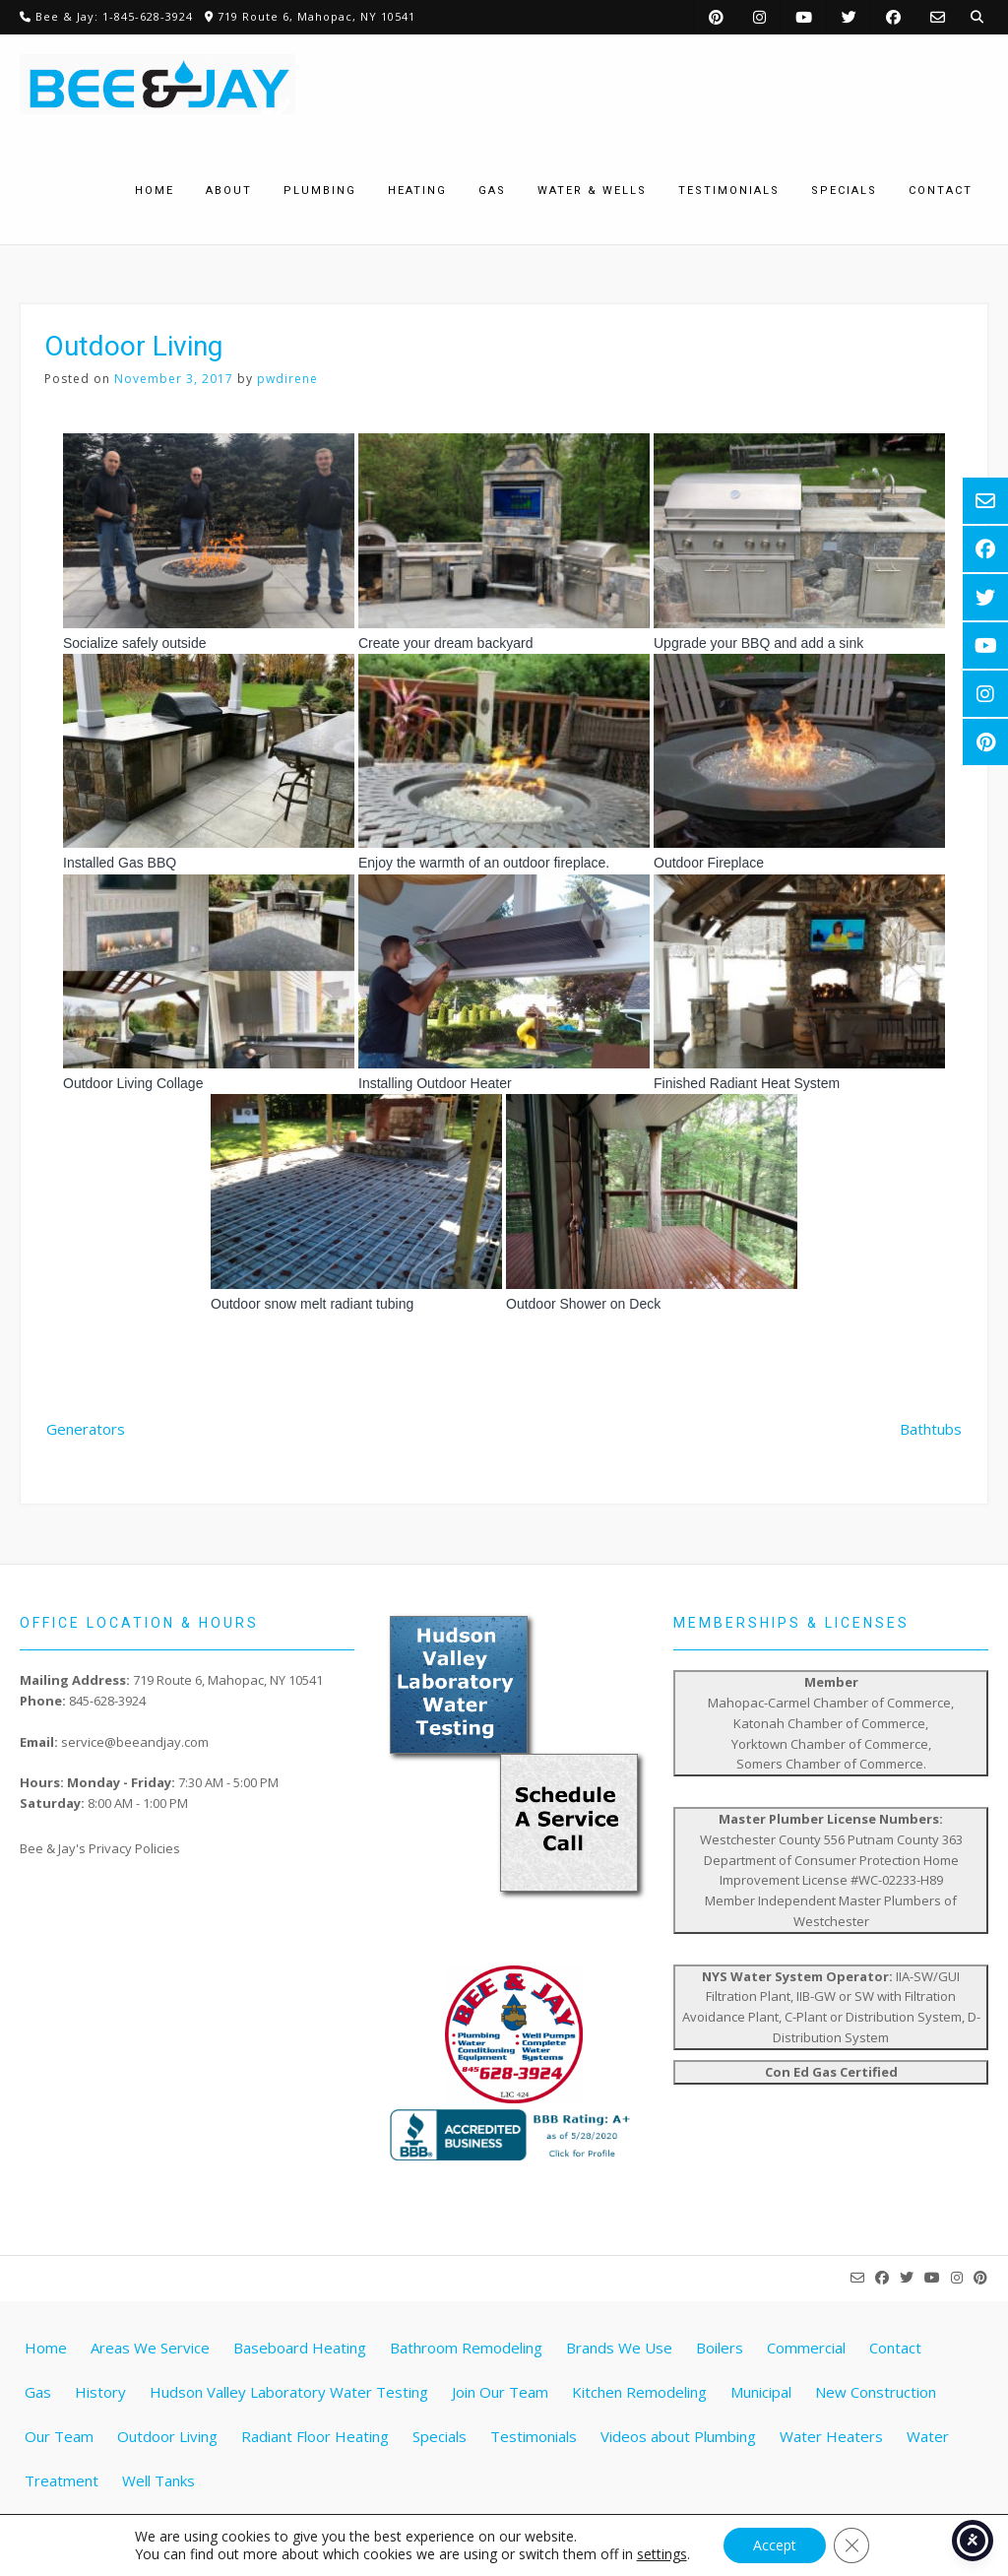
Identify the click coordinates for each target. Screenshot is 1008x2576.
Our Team (59, 2436)
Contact (895, 2347)
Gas (38, 2392)
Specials (439, 2436)
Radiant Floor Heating (315, 2436)
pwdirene (287, 378)
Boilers (719, 2347)
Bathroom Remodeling (466, 2347)
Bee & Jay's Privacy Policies (100, 1848)
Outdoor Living (167, 2436)
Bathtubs (931, 1429)
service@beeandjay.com (135, 1742)
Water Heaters (831, 2436)
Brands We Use (619, 2347)
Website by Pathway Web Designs (511, 2542)
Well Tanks (158, 2480)
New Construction (875, 2392)
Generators (85, 1429)
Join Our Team (500, 2392)
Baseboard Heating (299, 2347)
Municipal (760, 2392)
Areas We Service (150, 2347)
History (100, 2392)
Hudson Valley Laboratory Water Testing (289, 2392)
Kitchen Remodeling (639, 2392)
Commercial (806, 2347)
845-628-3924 (107, 1700)
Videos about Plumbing (678, 2436)
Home (46, 2347)
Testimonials (533, 2436)
